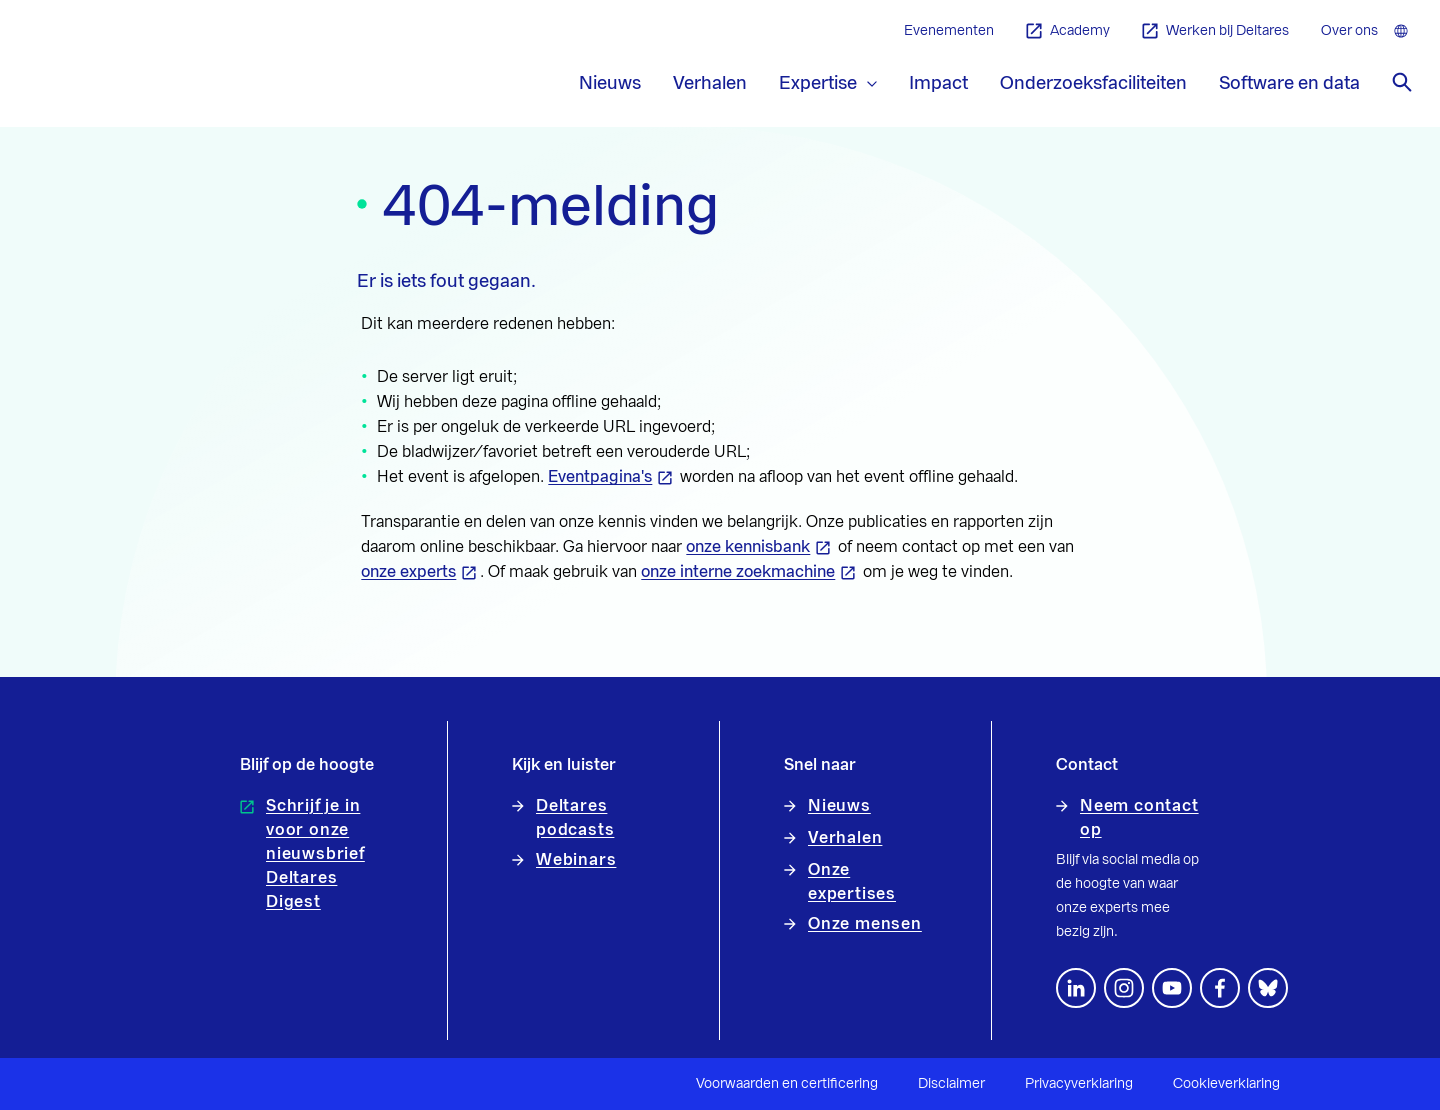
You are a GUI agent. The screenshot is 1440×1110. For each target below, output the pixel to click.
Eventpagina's (600, 477)
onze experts (408, 572)
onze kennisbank (748, 547)
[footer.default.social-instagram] (1124, 988)
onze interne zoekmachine (738, 572)
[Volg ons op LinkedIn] (1076, 988)
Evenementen (949, 31)
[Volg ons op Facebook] (1220, 988)
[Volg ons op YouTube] (1172, 988)
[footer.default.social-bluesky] (1268, 988)
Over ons (1349, 31)
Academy (1068, 31)
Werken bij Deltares (1215, 31)
